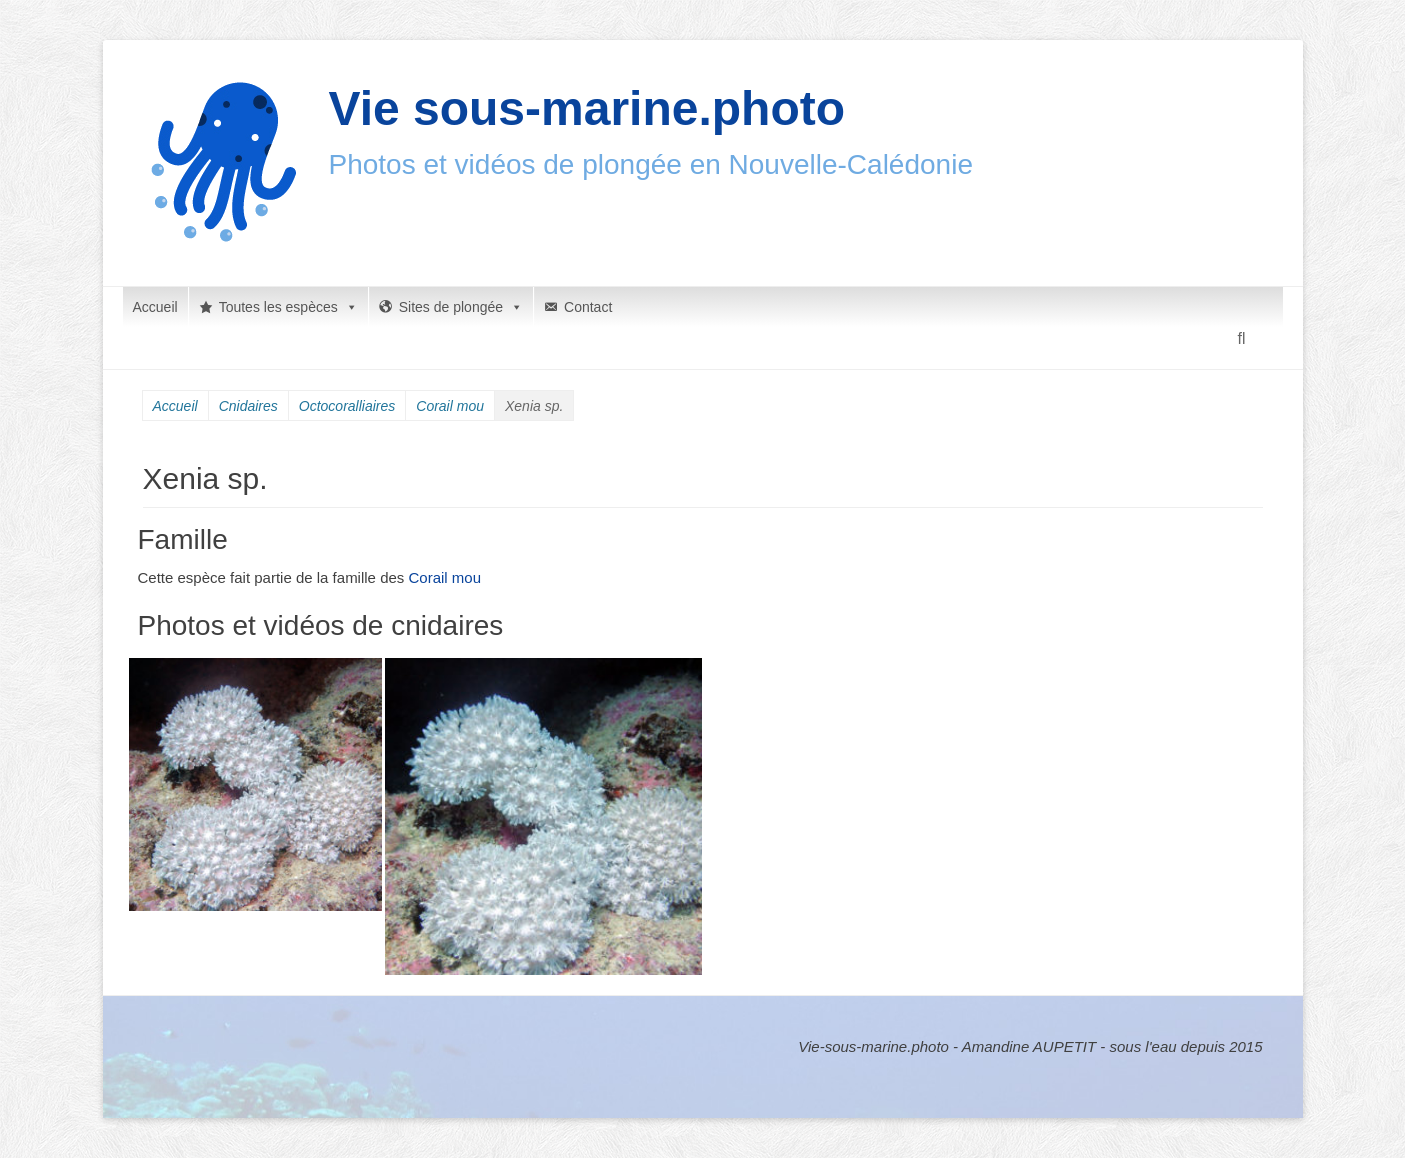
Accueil (155, 307)
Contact (588, 307)
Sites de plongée (461, 307)
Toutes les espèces (288, 307)
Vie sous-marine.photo (587, 108)
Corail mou (450, 406)
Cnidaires (248, 406)
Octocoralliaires (347, 406)
